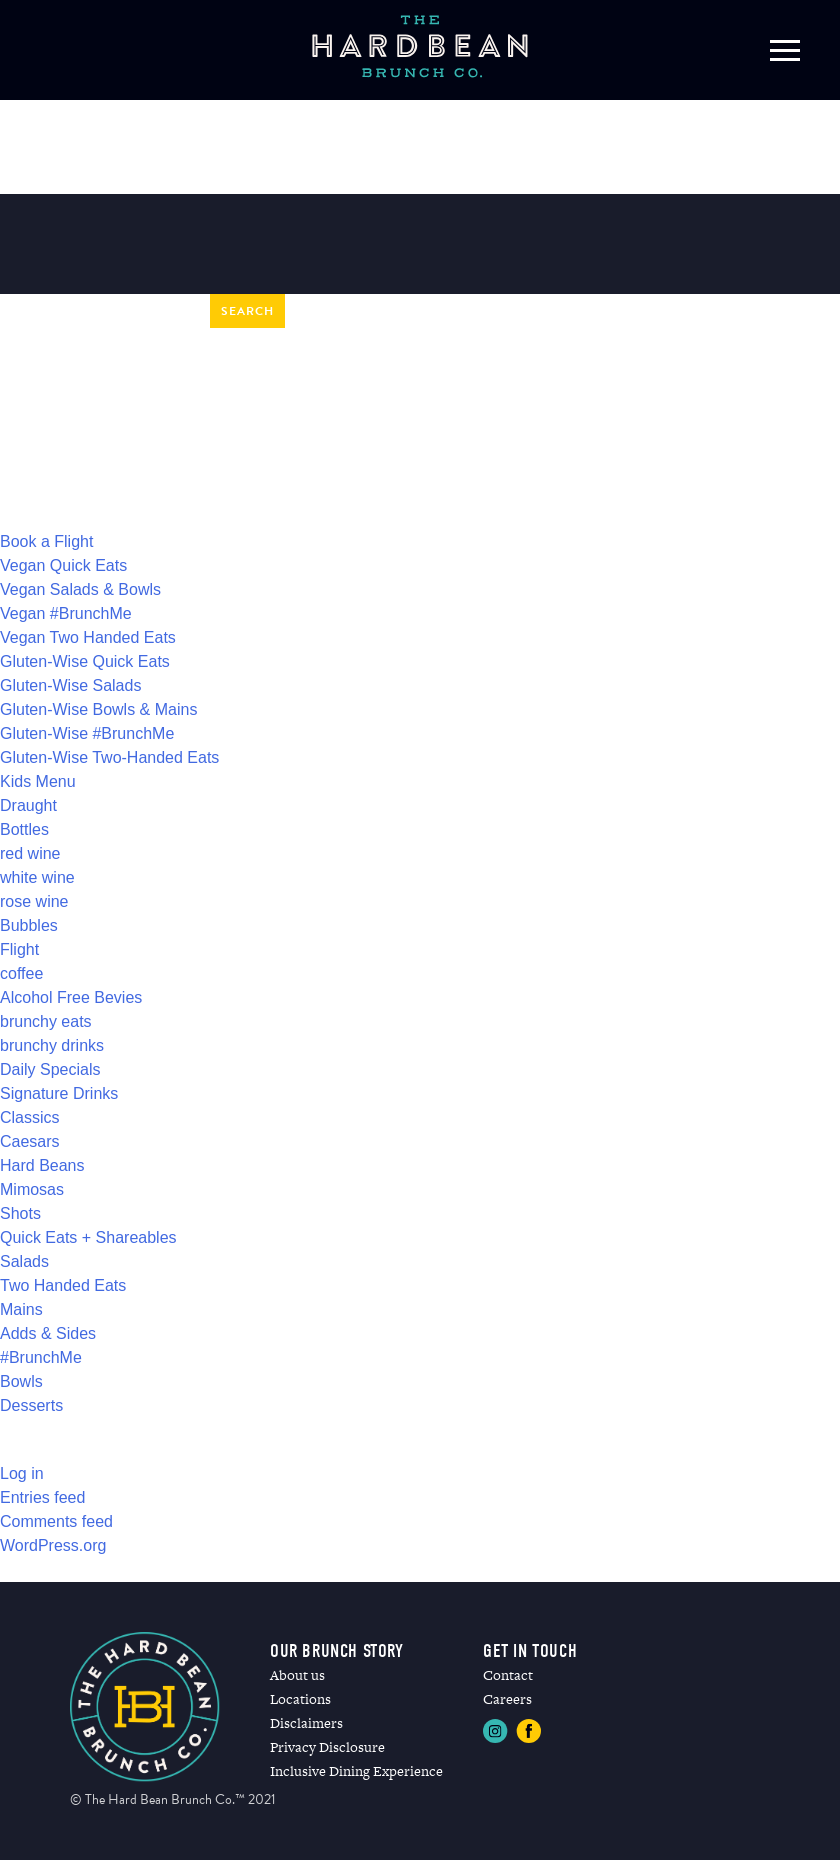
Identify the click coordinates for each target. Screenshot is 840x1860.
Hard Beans (42, 1165)
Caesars (30, 1141)
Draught (28, 805)
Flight (19, 949)
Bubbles (29, 925)
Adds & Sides (48, 1333)
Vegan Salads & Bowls (80, 589)
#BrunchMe (41, 1357)
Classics (30, 1117)
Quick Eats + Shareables (88, 1237)
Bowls (21, 1381)
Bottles (24, 829)
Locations (300, 1699)
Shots (20, 1213)
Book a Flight (46, 541)
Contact (508, 1675)
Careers (507, 1699)
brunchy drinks (52, 1045)
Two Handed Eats (63, 1285)
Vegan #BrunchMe (66, 613)
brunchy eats (46, 1021)
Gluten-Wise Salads (70, 685)
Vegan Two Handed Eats (88, 637)
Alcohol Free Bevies (71, 997)
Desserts (31, 1405)
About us (297, 1675)
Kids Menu (38, 781)
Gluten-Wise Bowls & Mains (98, 709)
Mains (21, 1309)
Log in (22, 1473)
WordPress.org (53, 1545)
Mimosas (32, 1189)
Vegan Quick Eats (63, 565)
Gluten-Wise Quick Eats (85, 661)
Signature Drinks (59, 1093)
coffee (21, 973)
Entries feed (42, 1497)
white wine (37, 877)
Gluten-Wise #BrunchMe (87, 733)
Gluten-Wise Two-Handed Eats (109, 757)
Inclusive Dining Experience (356, 1771)
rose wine (34, 901)
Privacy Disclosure (327, 1747)
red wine (30, 853)
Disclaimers (306, 1723)
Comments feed (56, 1521)
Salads (24, 1261)
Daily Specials (50, 1069)
